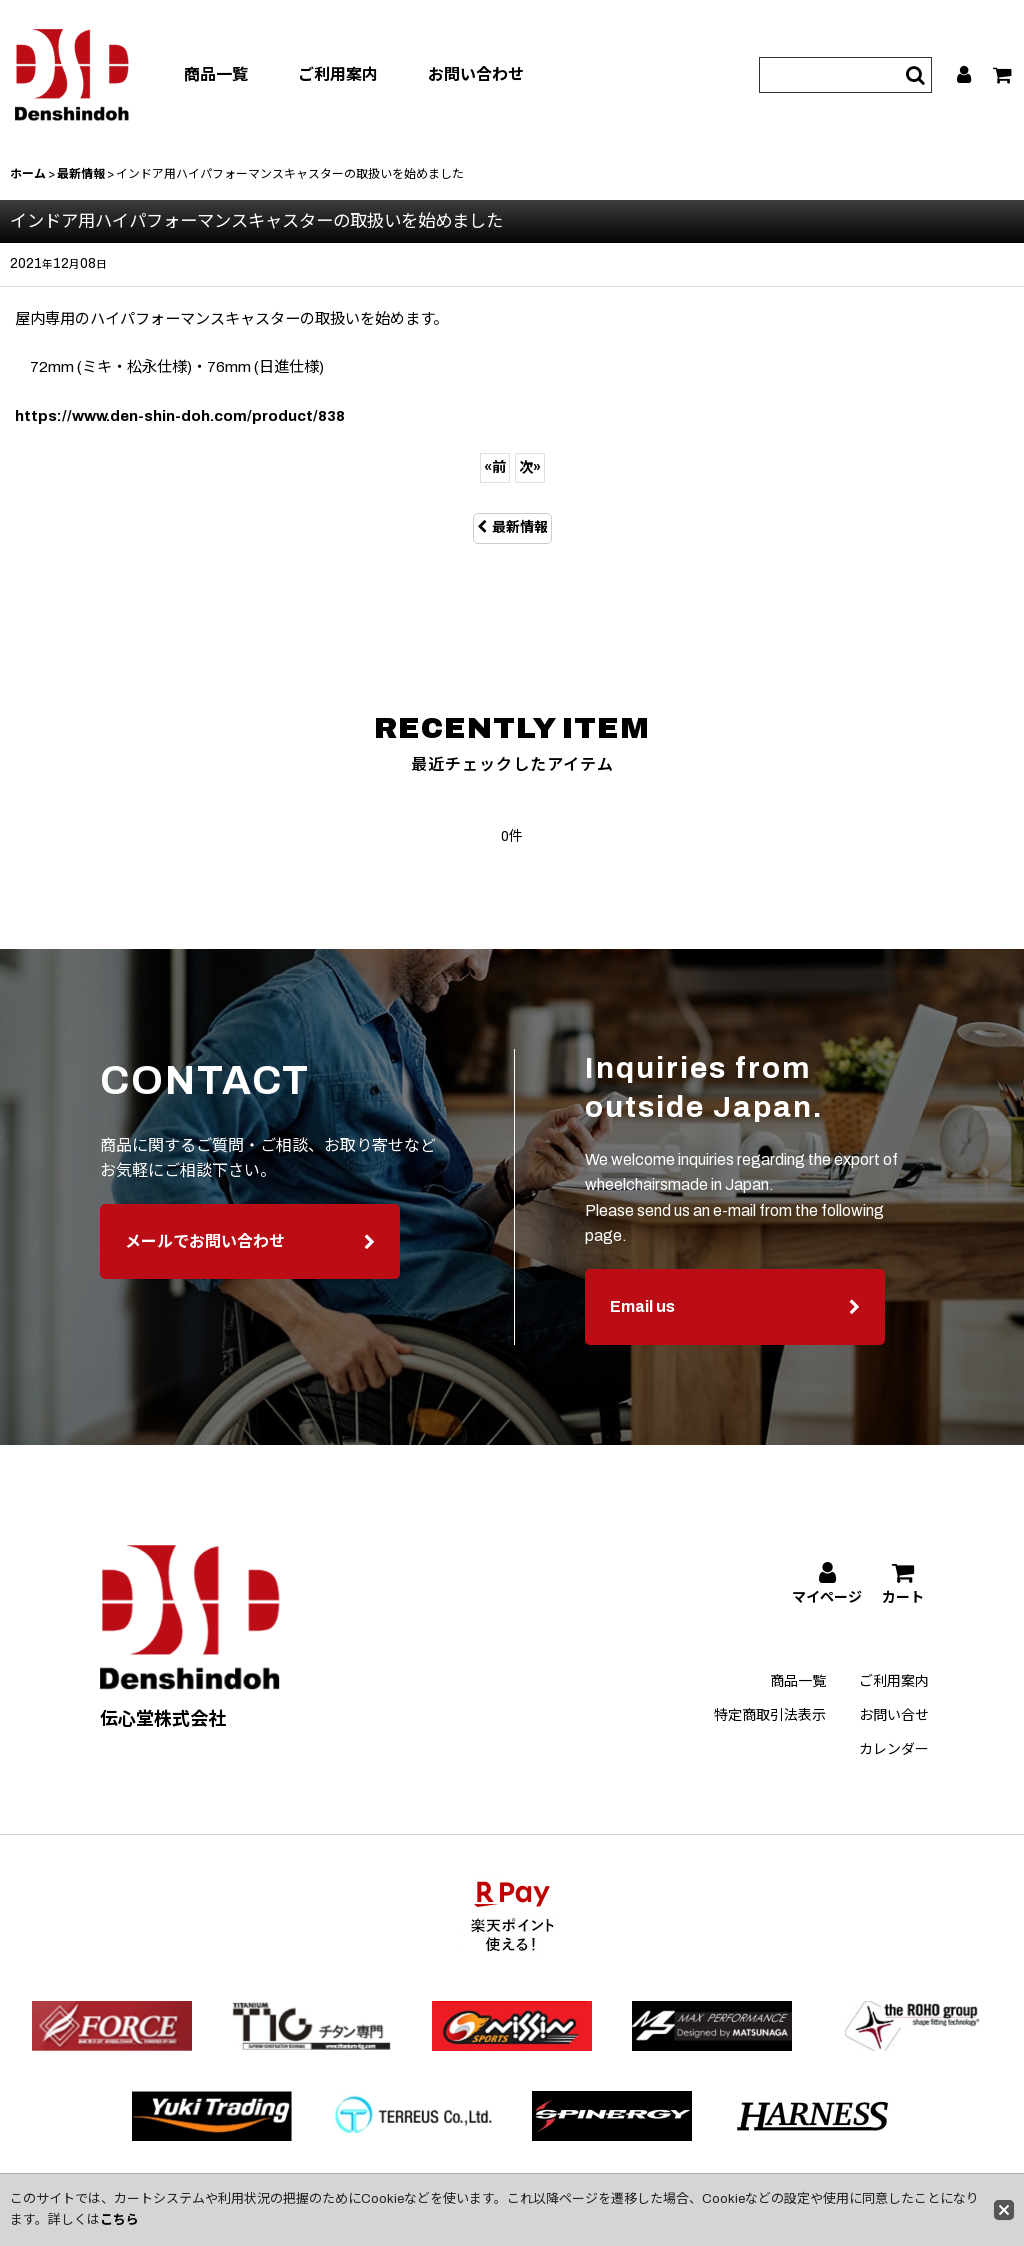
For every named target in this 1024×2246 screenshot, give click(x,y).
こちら (119, 2220)
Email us (735, 1325)
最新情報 (512, 527)
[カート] (1003, 75)
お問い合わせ (476, 74)
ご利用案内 (338, 74)
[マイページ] (965, 75)
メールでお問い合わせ (250, 1259)
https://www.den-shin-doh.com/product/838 (180, 416)
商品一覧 (216, 74)
